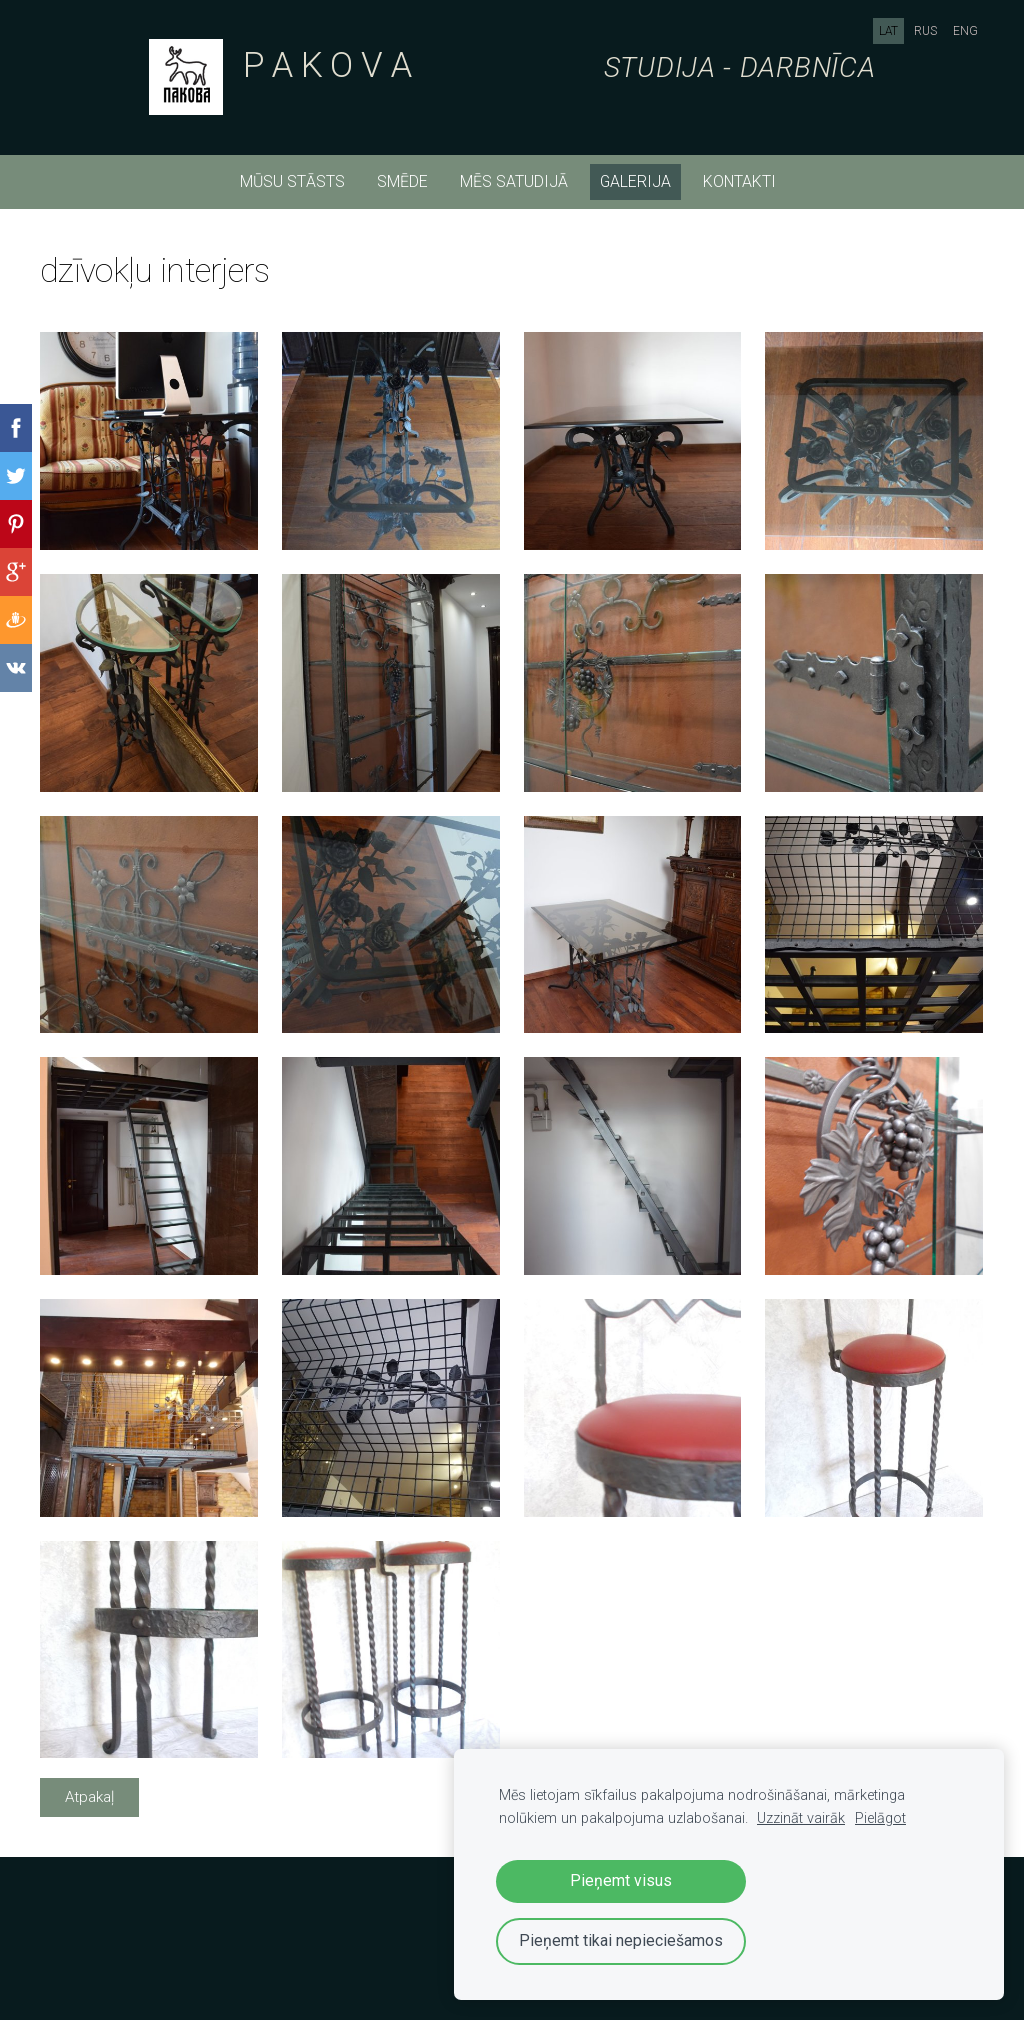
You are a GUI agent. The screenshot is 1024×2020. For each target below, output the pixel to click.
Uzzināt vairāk (801, 1818)
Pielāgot (880, 1818)
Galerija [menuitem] (635, 181)
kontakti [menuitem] (739, 181)
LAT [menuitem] (888, 31)
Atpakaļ (89, 1797)
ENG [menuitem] (965, 31)
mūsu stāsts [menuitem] (292, 181)
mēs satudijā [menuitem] (514, 181)
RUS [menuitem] (925, 31)
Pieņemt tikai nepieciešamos (621, 1940)
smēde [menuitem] (402, 181)
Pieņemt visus (621, 1880)
